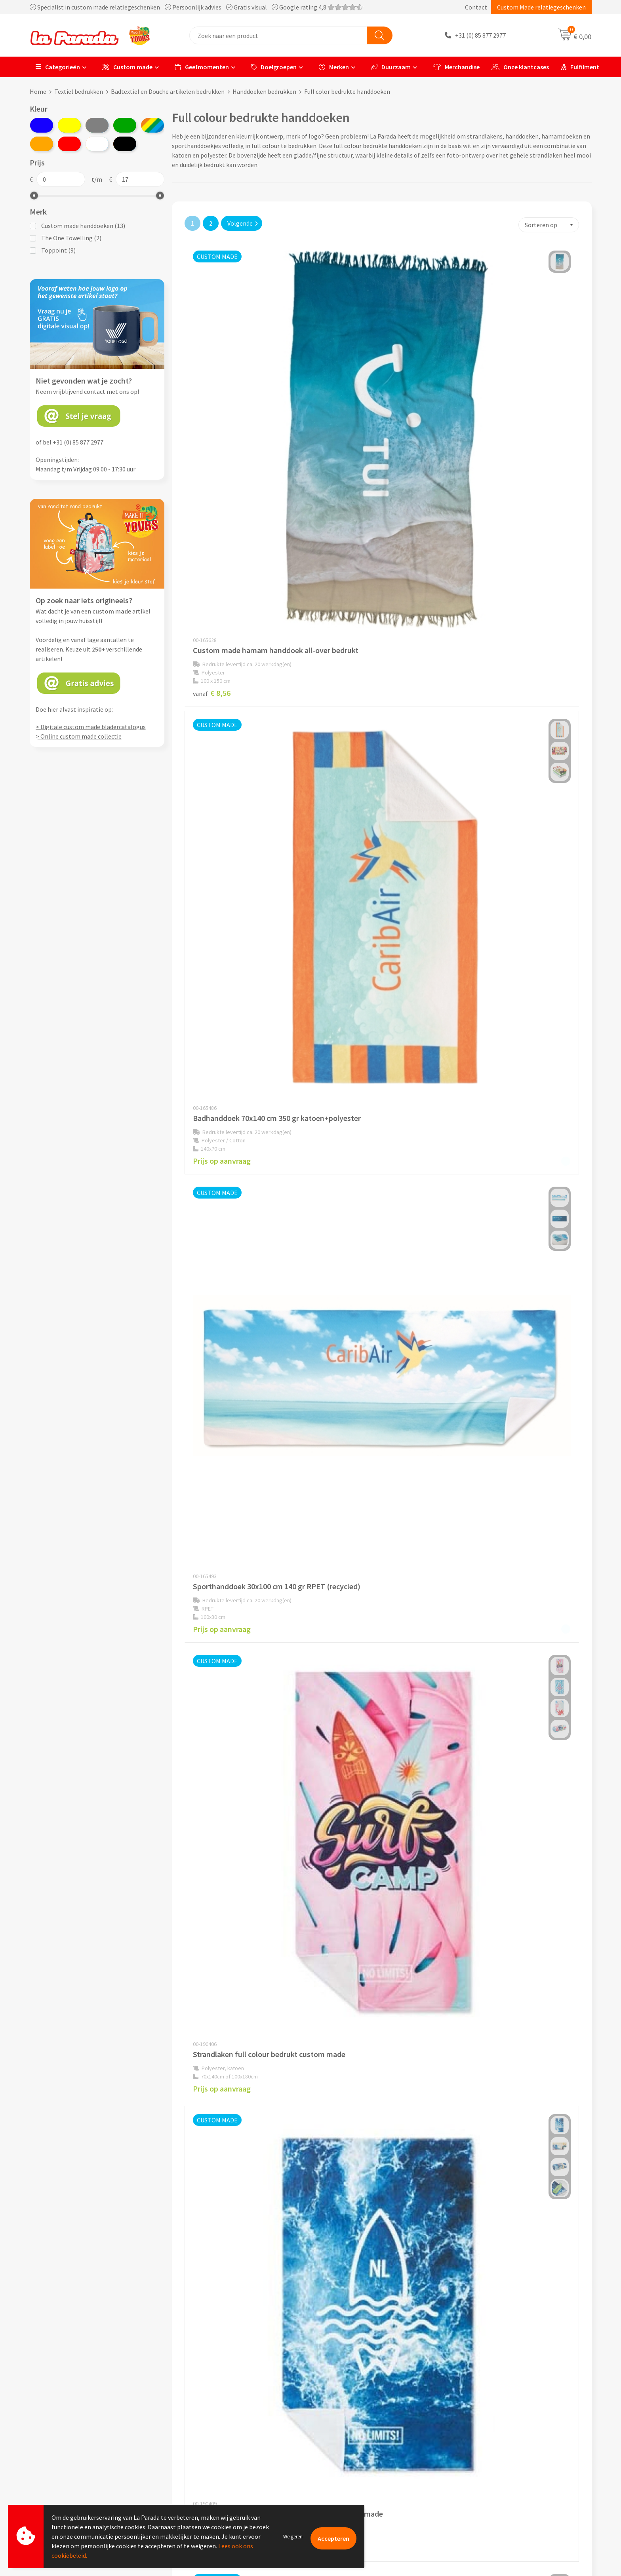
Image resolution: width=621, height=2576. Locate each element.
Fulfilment (580, 67)
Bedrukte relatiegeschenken (498, 2466)
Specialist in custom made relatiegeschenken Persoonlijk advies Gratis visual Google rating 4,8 (196, 7)
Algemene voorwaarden (213, 2466)
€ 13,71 (213, 1976)
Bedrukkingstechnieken (492, 2453)
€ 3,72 (343, 865)
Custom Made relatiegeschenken (541, 7)
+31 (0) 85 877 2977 (480, 36)
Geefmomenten (202, 67)
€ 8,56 (211, 438)
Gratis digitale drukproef (353, 2453)
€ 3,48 (211, 1517)
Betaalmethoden (343, 2490)
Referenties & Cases (208, 2441)
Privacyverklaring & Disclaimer (222, 2477)
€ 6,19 (343, 1742)
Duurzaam (391, 67)
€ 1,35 (343, 1529)
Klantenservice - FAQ (348, 2430)
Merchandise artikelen (490, 2441)
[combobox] (278, 35)
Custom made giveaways (493, 2430)
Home (38, 91)
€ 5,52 (211, 1763)
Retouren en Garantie (349, 2477)
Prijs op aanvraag (353, 438)
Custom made (127, 67)
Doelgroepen (274, 67)
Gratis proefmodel (345, 2441)
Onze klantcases (520, 67)
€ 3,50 (474, 861)
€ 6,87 (474, 1075)
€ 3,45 (474, 1976)
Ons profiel (196, 2430)
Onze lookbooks (482, 2477)
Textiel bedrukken (78, 91)
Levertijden (335, 2466)
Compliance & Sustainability (219, 2453)
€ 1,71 (343, 1976)
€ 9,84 (474, 1743)
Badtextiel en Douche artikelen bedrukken (168, 91)
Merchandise (456, 67)
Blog (466, 2490)
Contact (476, 7)
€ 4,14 (474, 1304)
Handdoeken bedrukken (264, 91)
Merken (334, 67)
